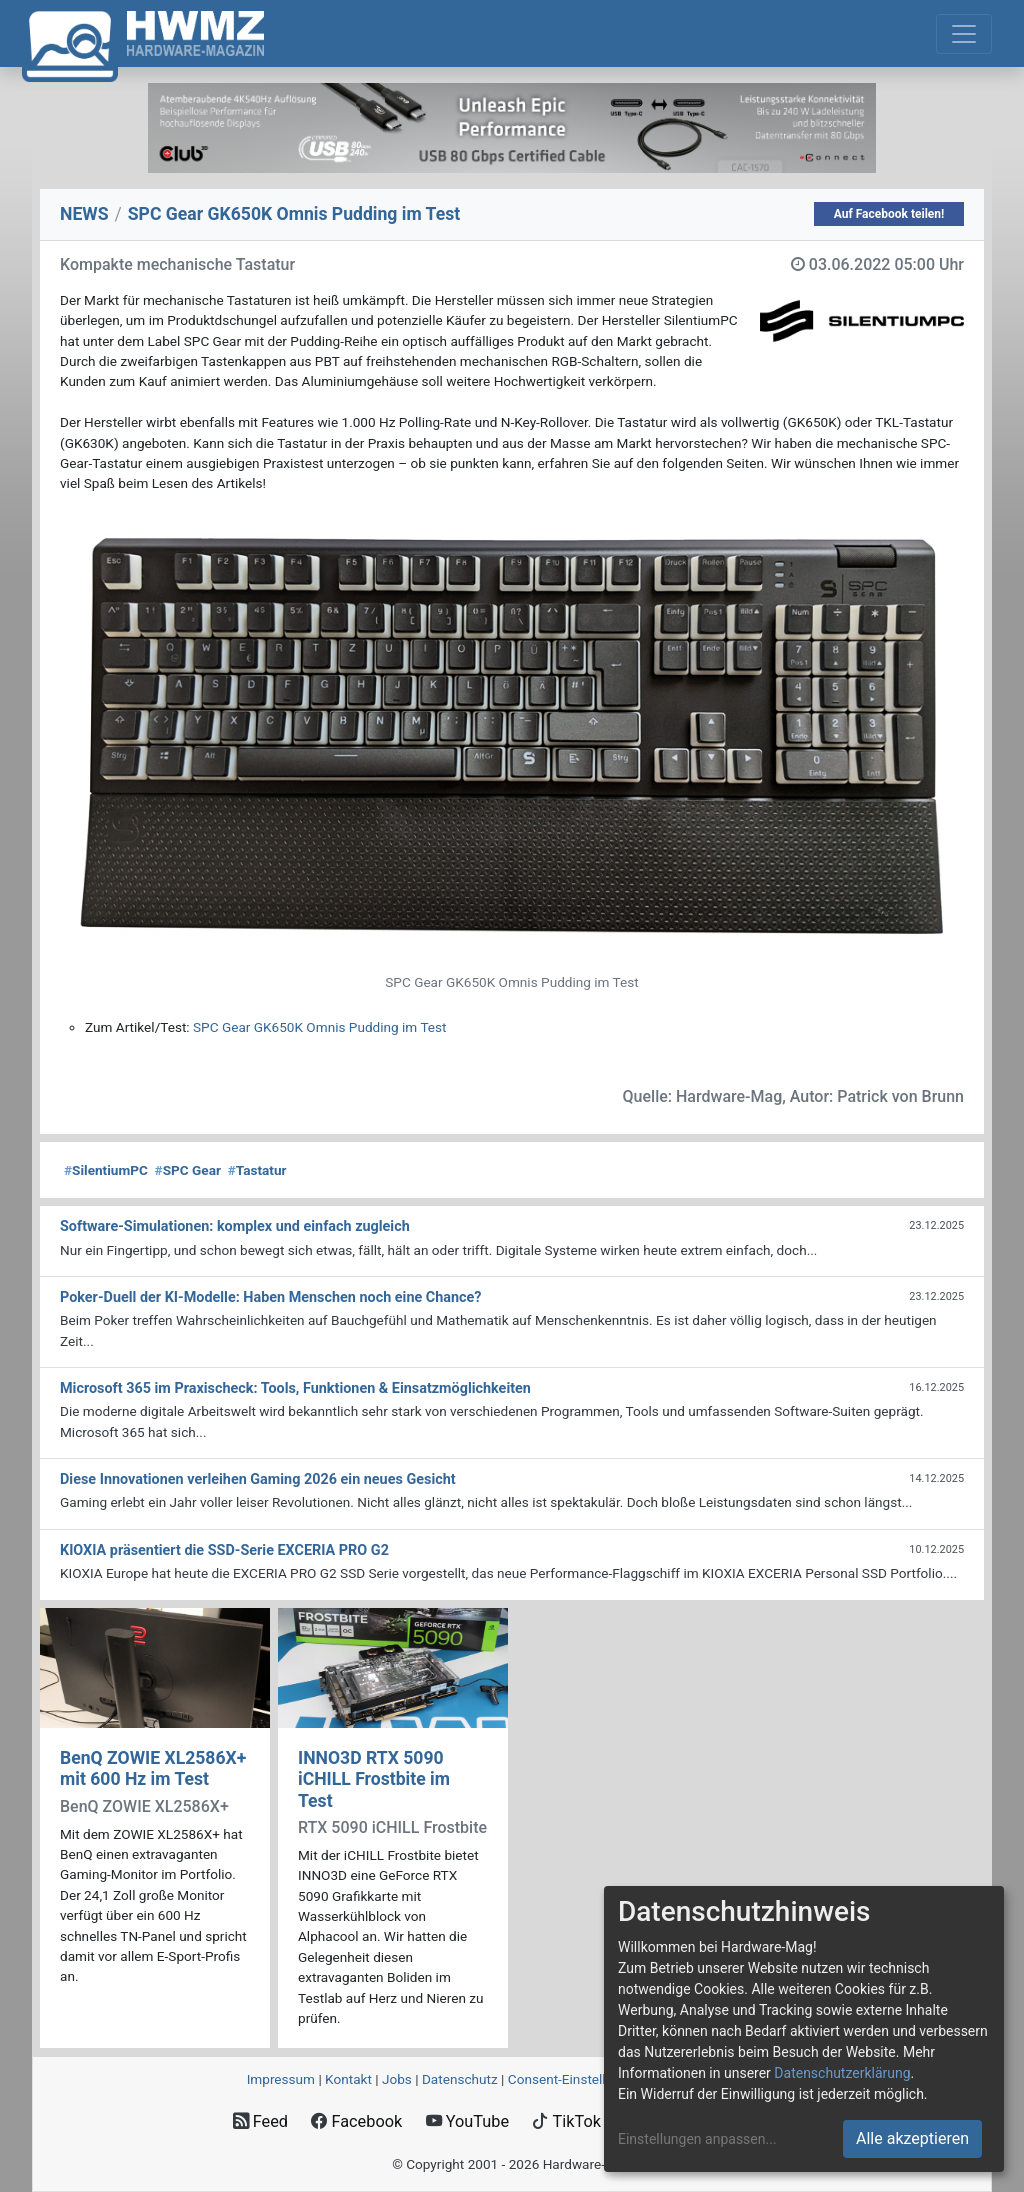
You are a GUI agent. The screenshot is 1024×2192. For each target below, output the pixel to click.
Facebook (356, 2121)
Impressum (281, 2079)
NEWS (84, 214)
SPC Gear (188, 1170)
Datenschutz (460, 2079)
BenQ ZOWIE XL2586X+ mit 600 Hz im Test (153, 1768)
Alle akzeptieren (912, 2138)
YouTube (467, 2121)
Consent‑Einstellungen (575, 2079)
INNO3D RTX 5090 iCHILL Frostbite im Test (374, 1779)
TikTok (566, 2121)
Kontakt (348, 2079)
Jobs (397, 2079)
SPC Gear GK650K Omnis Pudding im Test (319, 1027)
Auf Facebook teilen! (889, 214)
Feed (260, 2121)
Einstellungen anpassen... (697, 2139)
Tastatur (257, 1170)
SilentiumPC (106, 1170)
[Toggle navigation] (964, 34)
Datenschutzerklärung (842, 2073)
